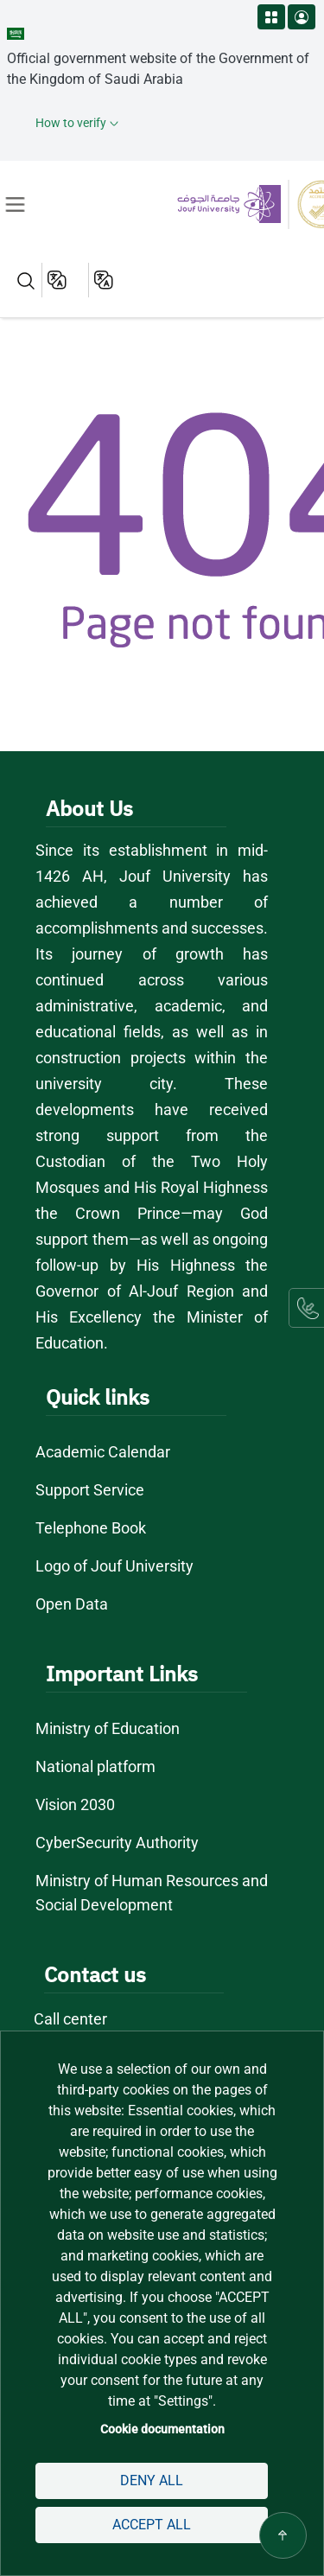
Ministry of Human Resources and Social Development (152, 1892)
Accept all (151, 2524)
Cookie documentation (162, 2429)
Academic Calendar (102, 1452)
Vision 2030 (76, 1804)
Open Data (71, 1604)
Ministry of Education (108, 1728)
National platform (95, 1766)
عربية (105, 280)
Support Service (90, 1490)
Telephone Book (90, 1528)
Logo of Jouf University (115, 1566)
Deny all (151, 2480)
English (58, 280)
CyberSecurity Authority (116, 1842)
